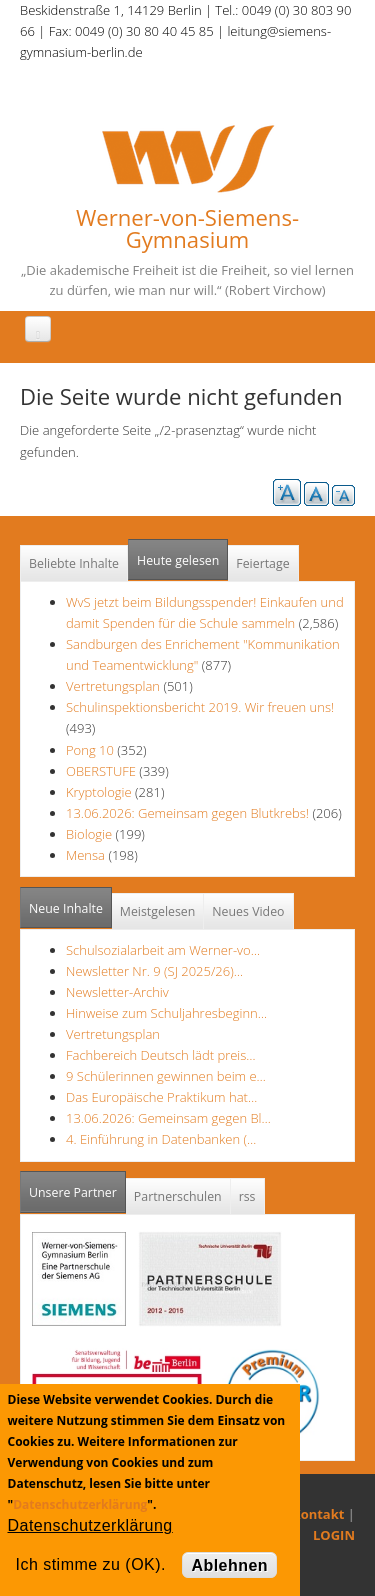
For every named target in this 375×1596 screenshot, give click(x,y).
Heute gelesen (178, 560)
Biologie (89, 834)
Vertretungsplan (113, 686)
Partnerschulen (178, 1196)
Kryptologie (99, 792)
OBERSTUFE (101, 771)
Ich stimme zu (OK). (91, 1564)
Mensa (85, 855)
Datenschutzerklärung (80, 1504)
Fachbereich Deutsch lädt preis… (161, 1055)
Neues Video (248, 911)
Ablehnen (229, 1565)
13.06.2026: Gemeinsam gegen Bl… (168, 1118)
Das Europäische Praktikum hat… (161, 1097)
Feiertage (262, 563)
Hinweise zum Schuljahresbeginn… (166, 1013)
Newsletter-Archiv (117, 992)
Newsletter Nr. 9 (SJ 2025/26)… (154, 971)
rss (247, 1196)
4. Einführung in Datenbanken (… (161, 1139)
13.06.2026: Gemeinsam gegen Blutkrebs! (187, 813)
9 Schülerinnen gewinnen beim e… (166, 1076)
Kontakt (318, 1514)
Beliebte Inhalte (74, 563)
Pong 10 (90, 750)
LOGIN (334, 1535)
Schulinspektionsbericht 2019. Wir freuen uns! (200, 707)
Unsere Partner (77, 1186)
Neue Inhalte (66, 908)
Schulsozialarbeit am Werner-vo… (163, 950)
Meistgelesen (158, 911)
